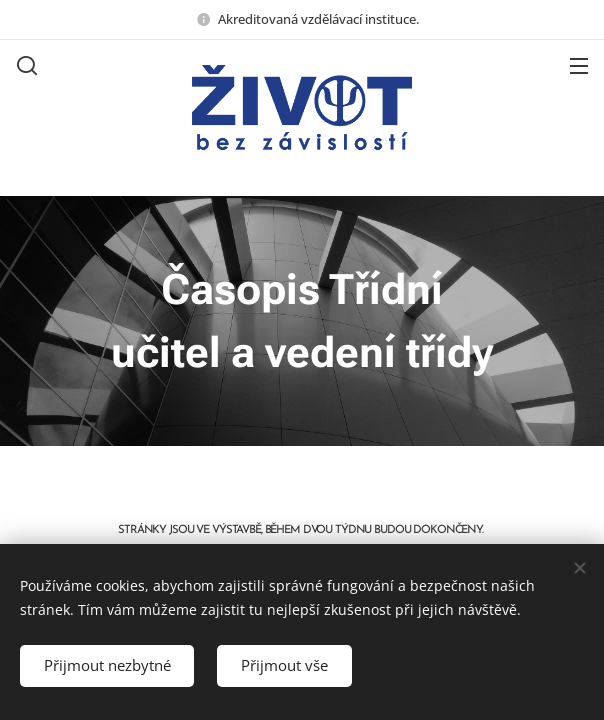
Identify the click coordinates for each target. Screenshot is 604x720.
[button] (25, 65)
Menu (579, 66)
